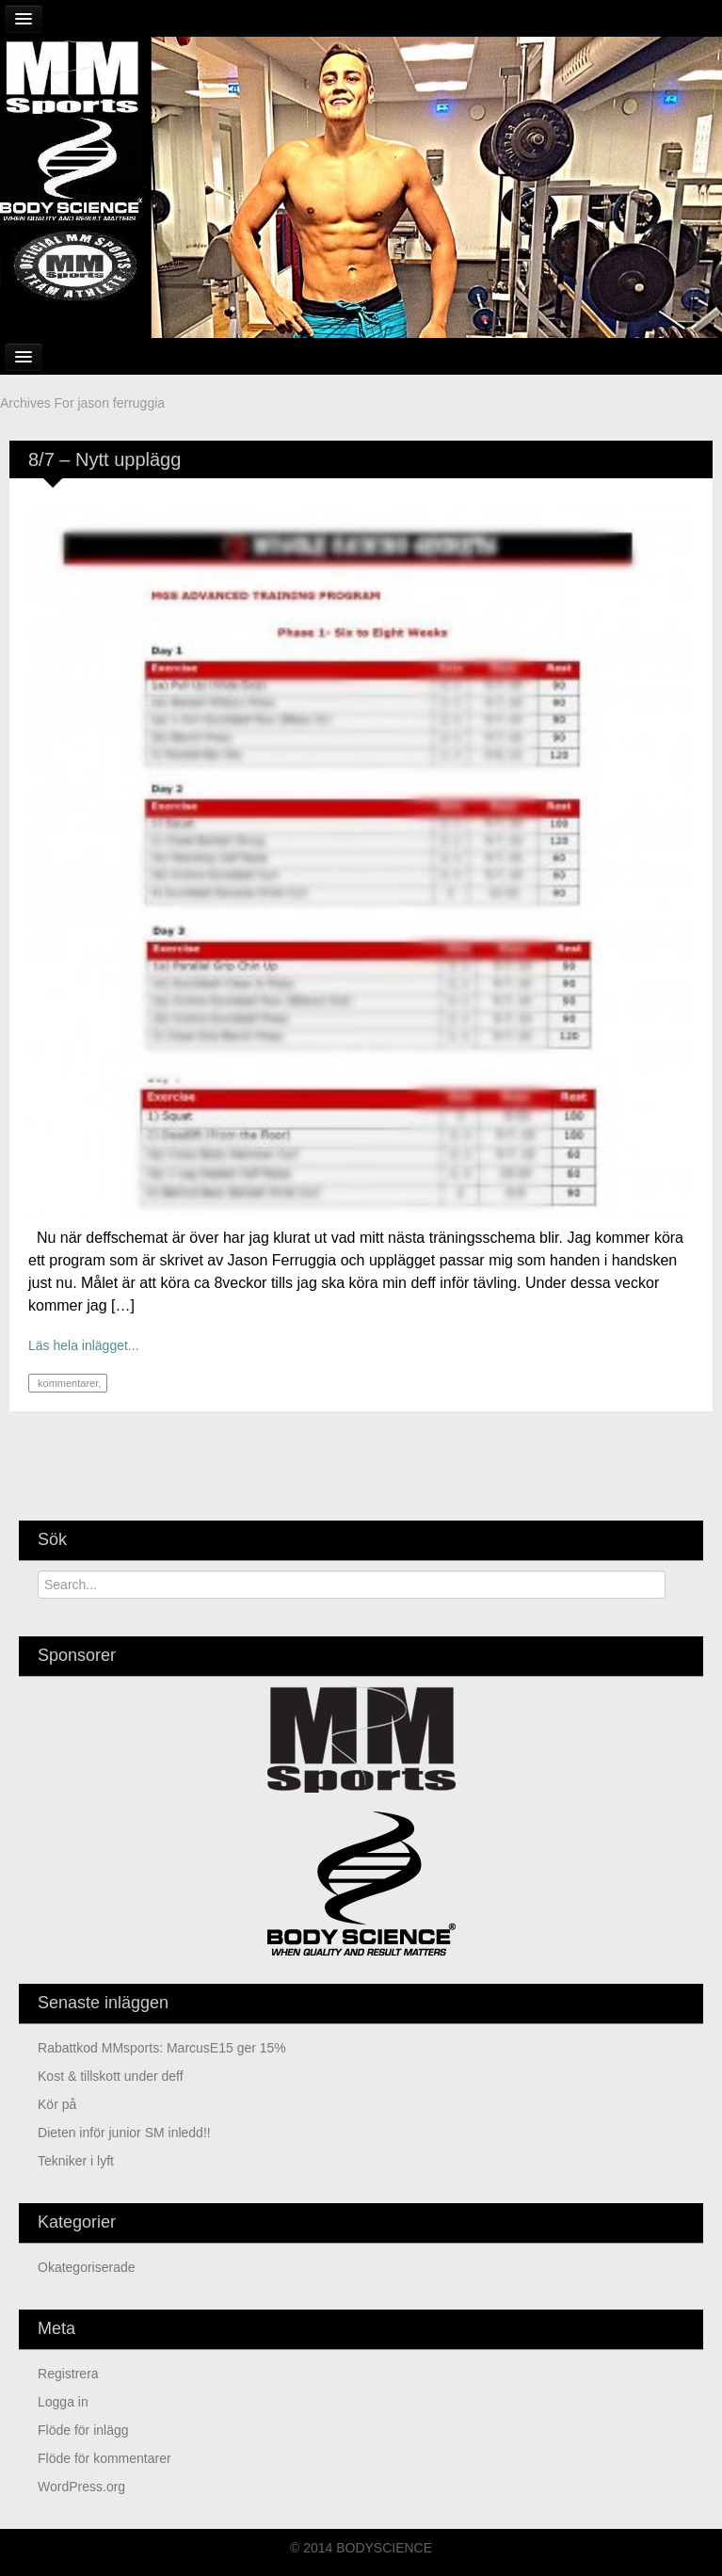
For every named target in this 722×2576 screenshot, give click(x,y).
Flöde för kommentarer (104, 2458)
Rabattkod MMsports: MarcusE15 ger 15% (162, 2047)
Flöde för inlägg (83, 2430)
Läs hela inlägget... (83, 1345)
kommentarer (66, 1383)
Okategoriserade (87, 2267)
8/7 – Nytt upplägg (104, 459)
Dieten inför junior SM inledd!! (124, 2132)
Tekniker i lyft (76, 2160)
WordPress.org (81, 2486)
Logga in (63, 2401)
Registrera (68, 2373)
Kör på (57, 2104)
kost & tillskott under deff (111, 2076)
